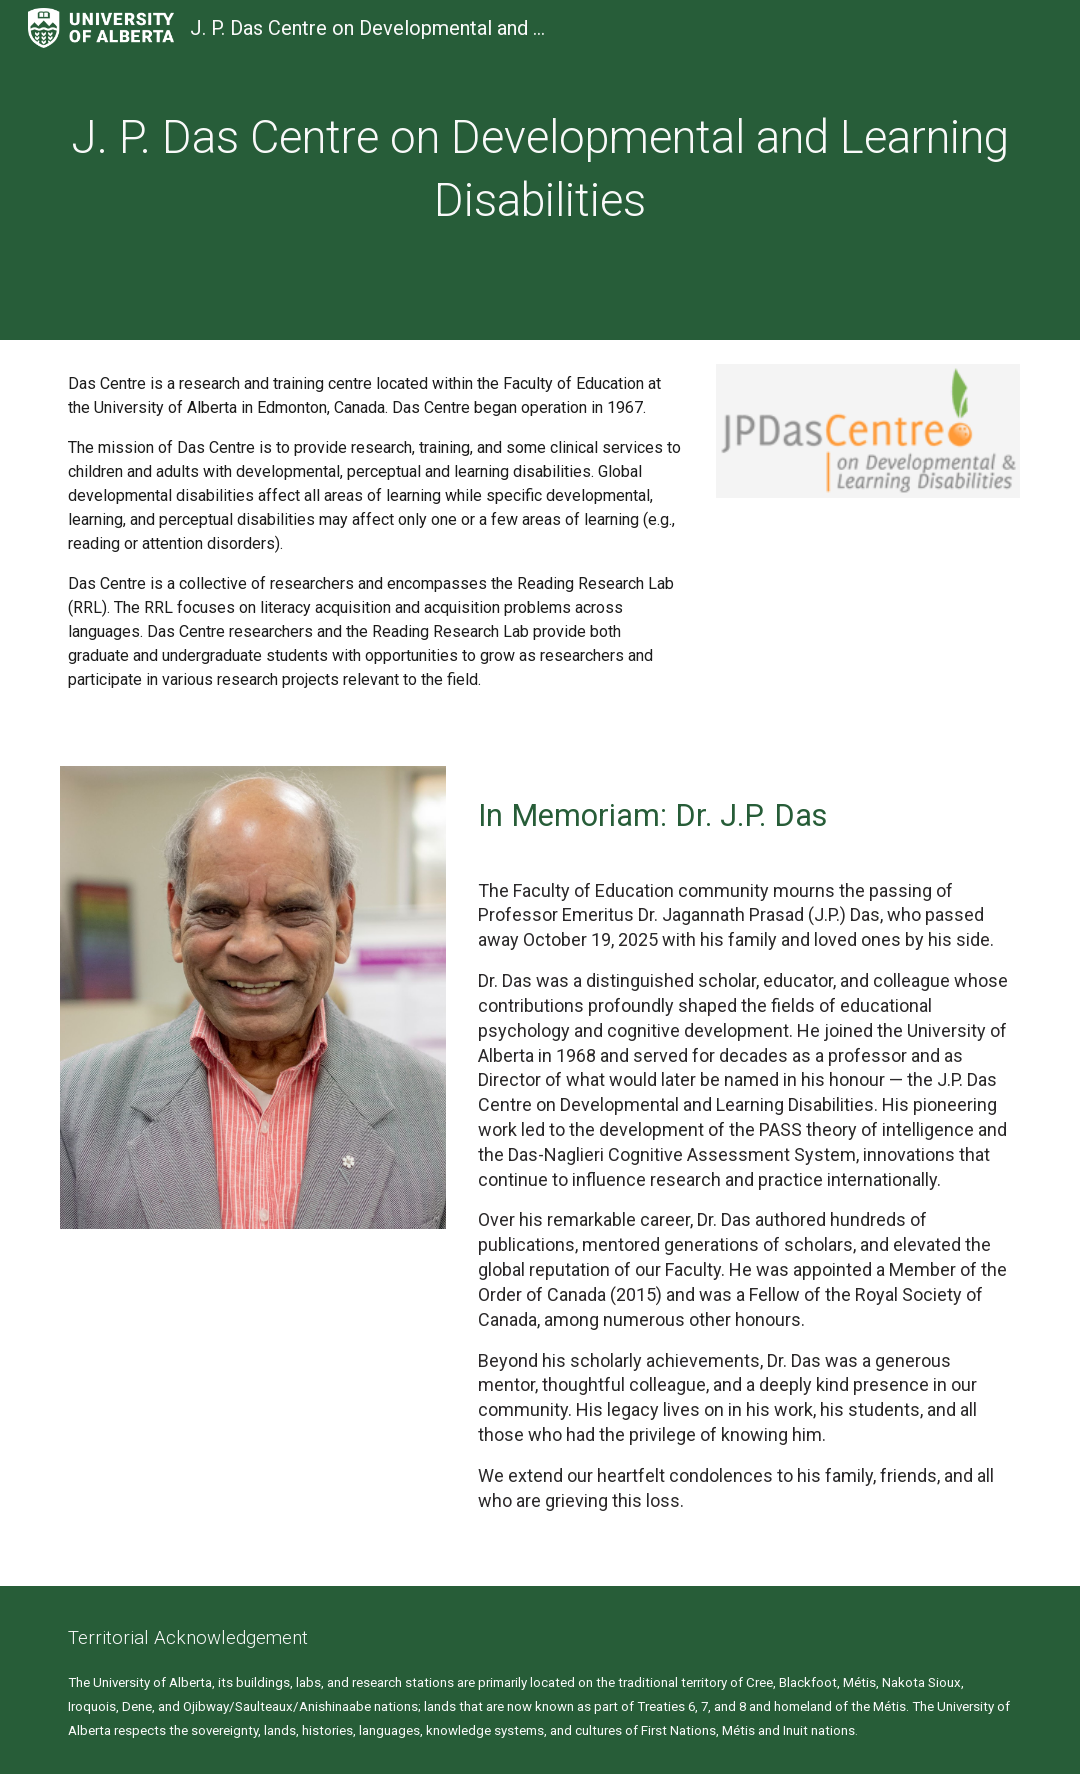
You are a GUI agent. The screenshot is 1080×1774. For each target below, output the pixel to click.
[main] (539, 169)
